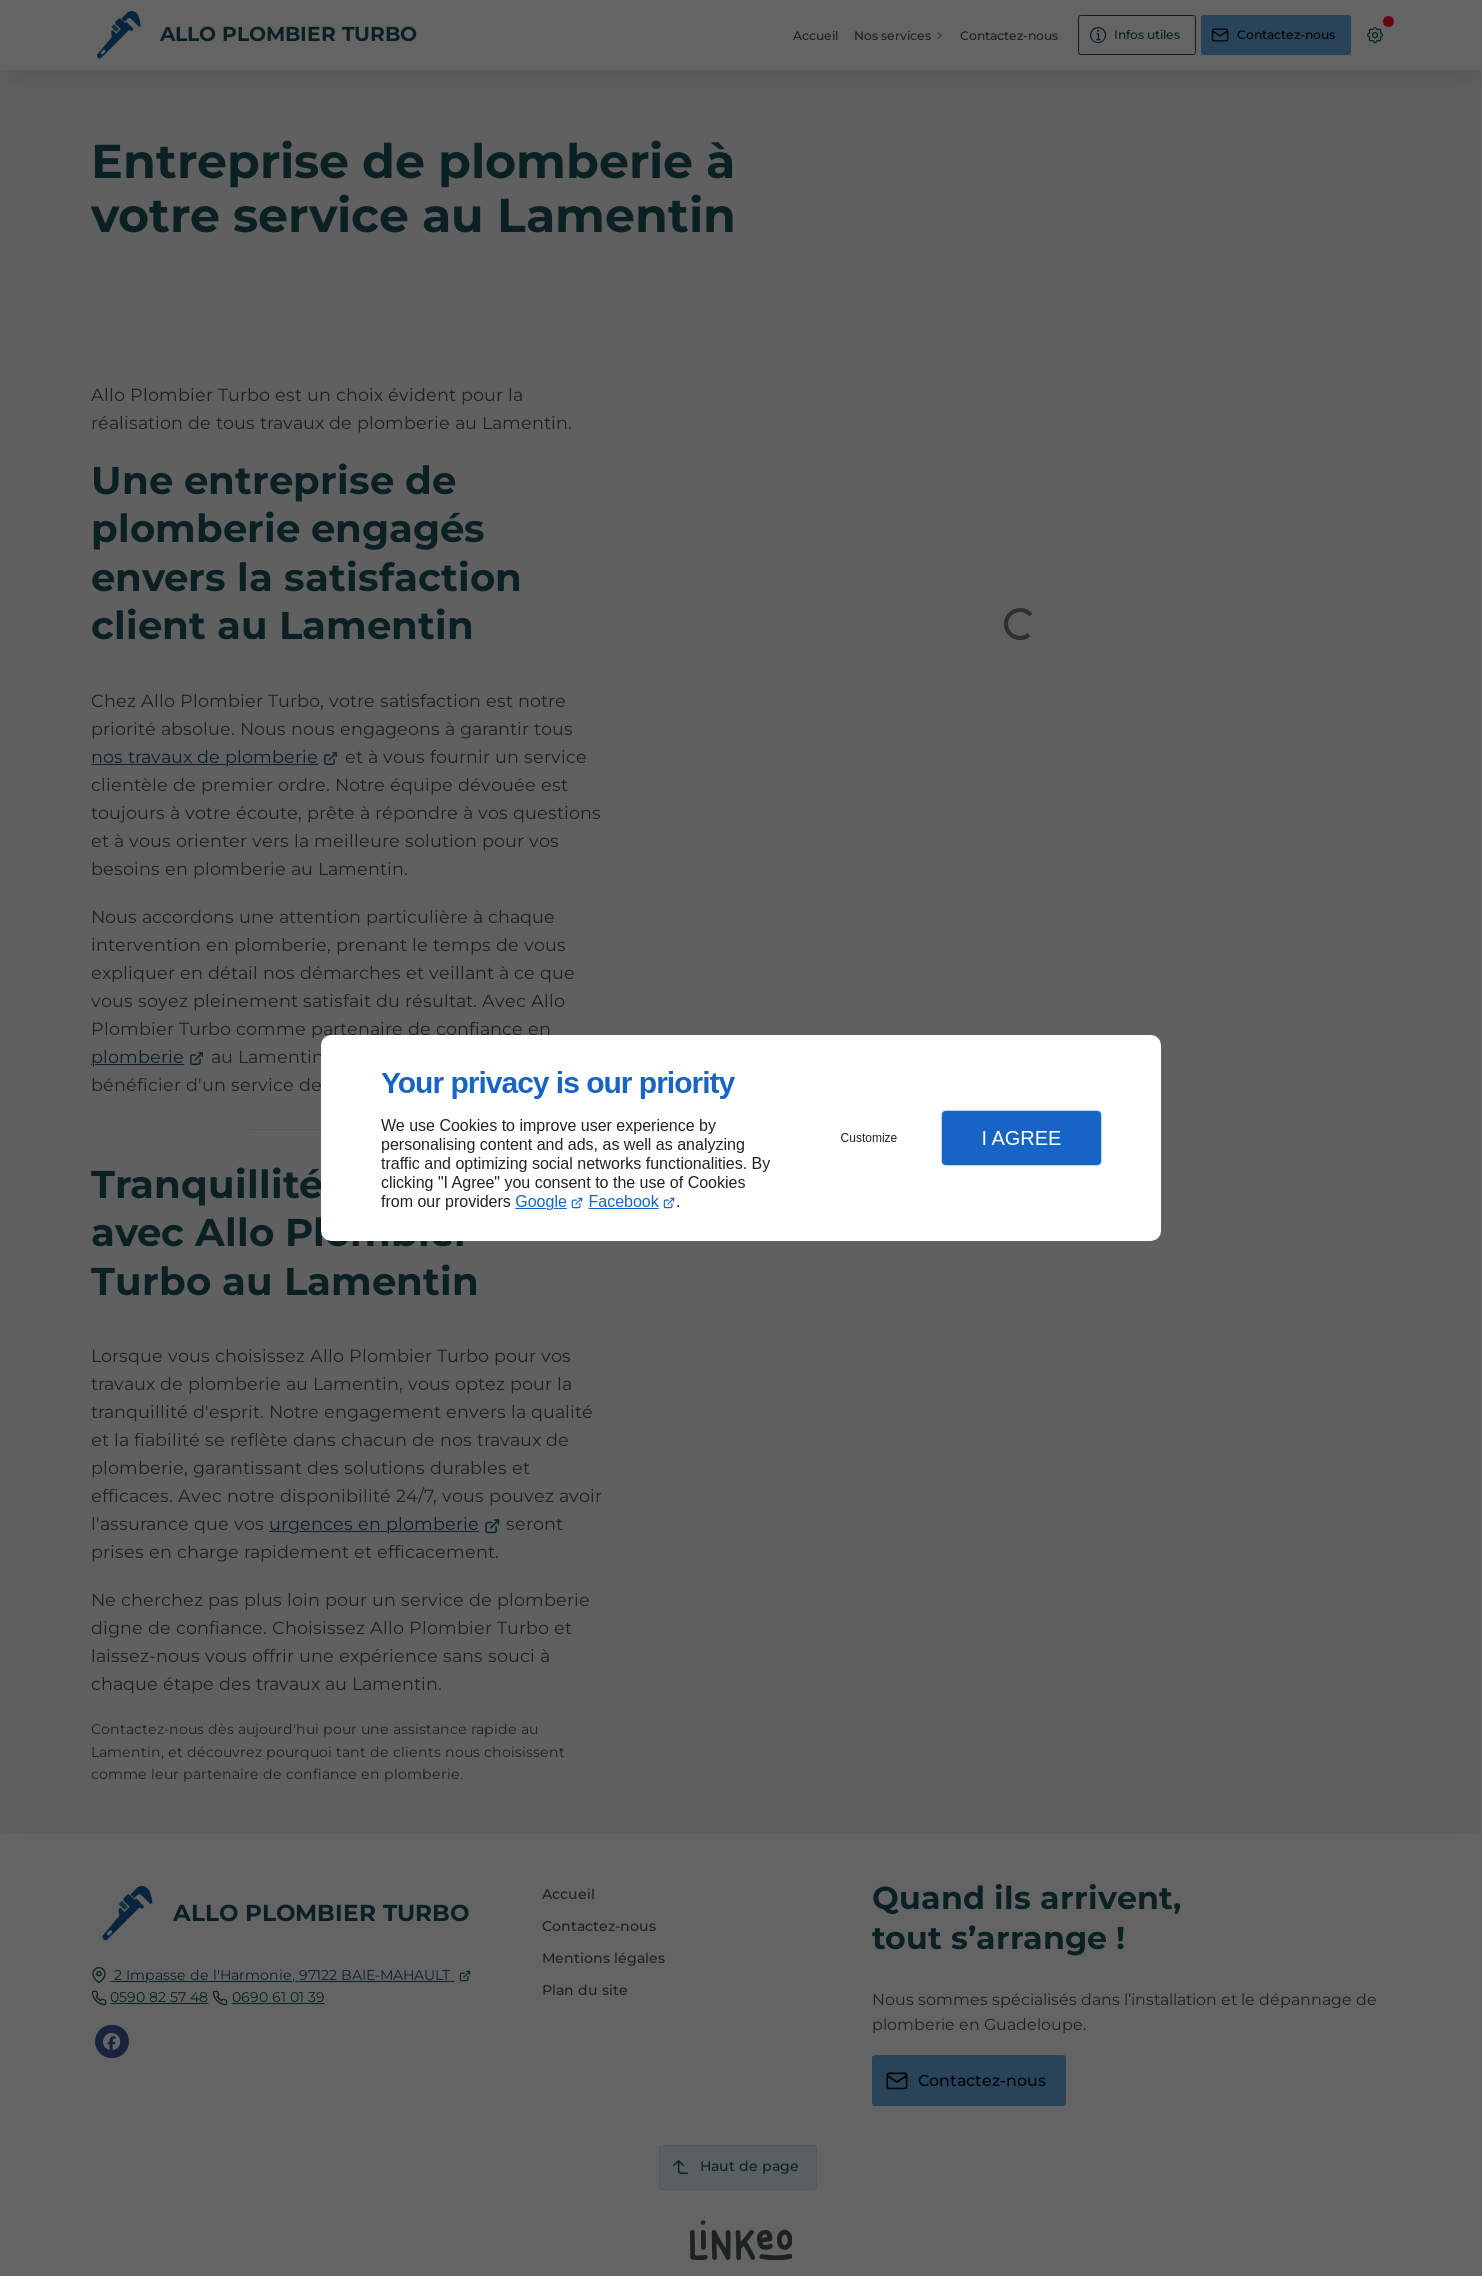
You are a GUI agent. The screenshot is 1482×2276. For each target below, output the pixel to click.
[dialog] (741, 1138)
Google (541, 1201)
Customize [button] (869, 1138)
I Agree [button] (1021, 1138)
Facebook (624, 1201)
